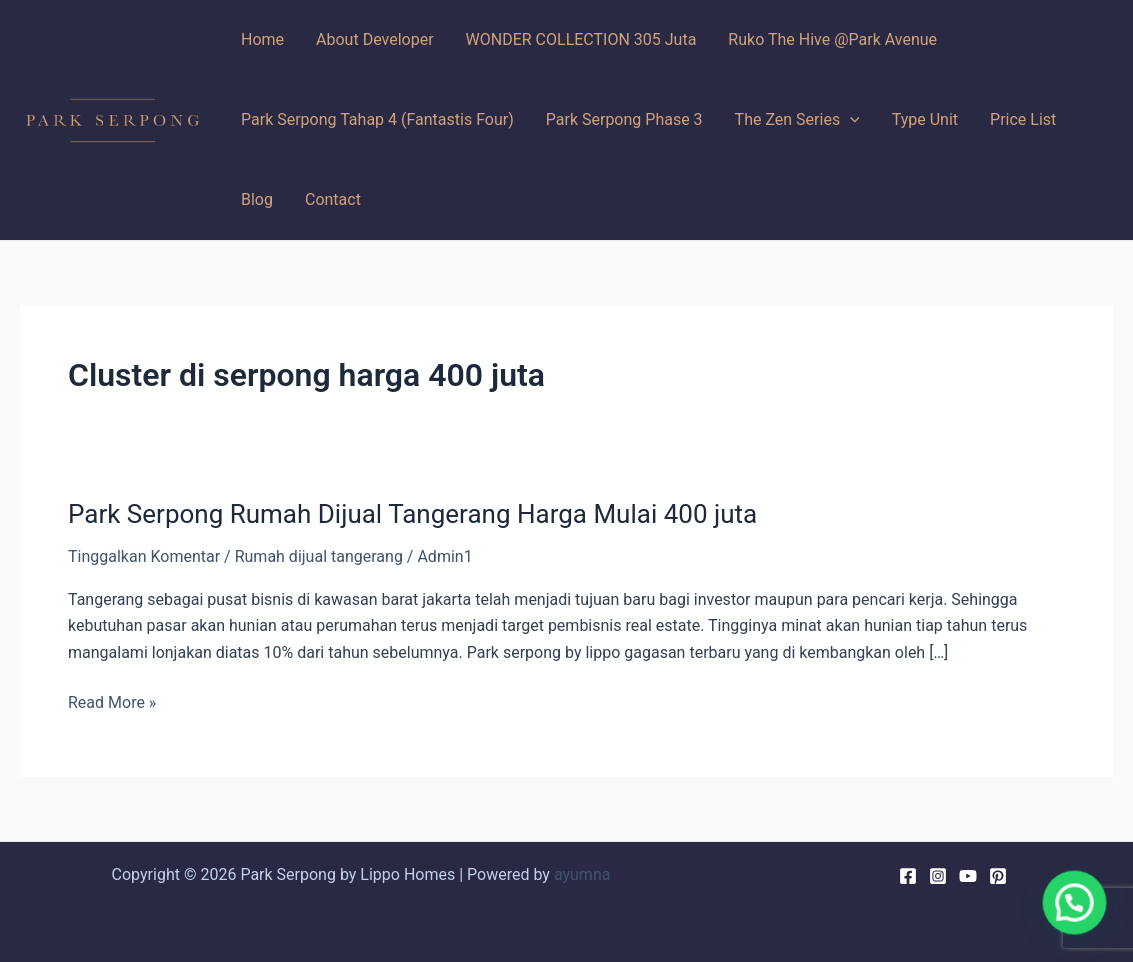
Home (262, 39)
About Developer (375, 39)
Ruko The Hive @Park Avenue (832, 39)
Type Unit (925, 119)
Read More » (112, 703)
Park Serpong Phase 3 (624, 119)
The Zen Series (797, 120)
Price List (1023, 119)
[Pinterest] (998, 876)
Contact (333, 199)
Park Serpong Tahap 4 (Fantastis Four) (377, 119)
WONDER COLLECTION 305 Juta (581, 39)
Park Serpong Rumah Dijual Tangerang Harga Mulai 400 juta (412, 514)
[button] (1075, 905)
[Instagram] (938, 876)
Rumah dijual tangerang (319, 556)
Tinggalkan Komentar (144, 556)
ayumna (582, 874)
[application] (850, 120)
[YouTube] (968, 876)
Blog (257, 199)
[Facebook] (908, 876)
